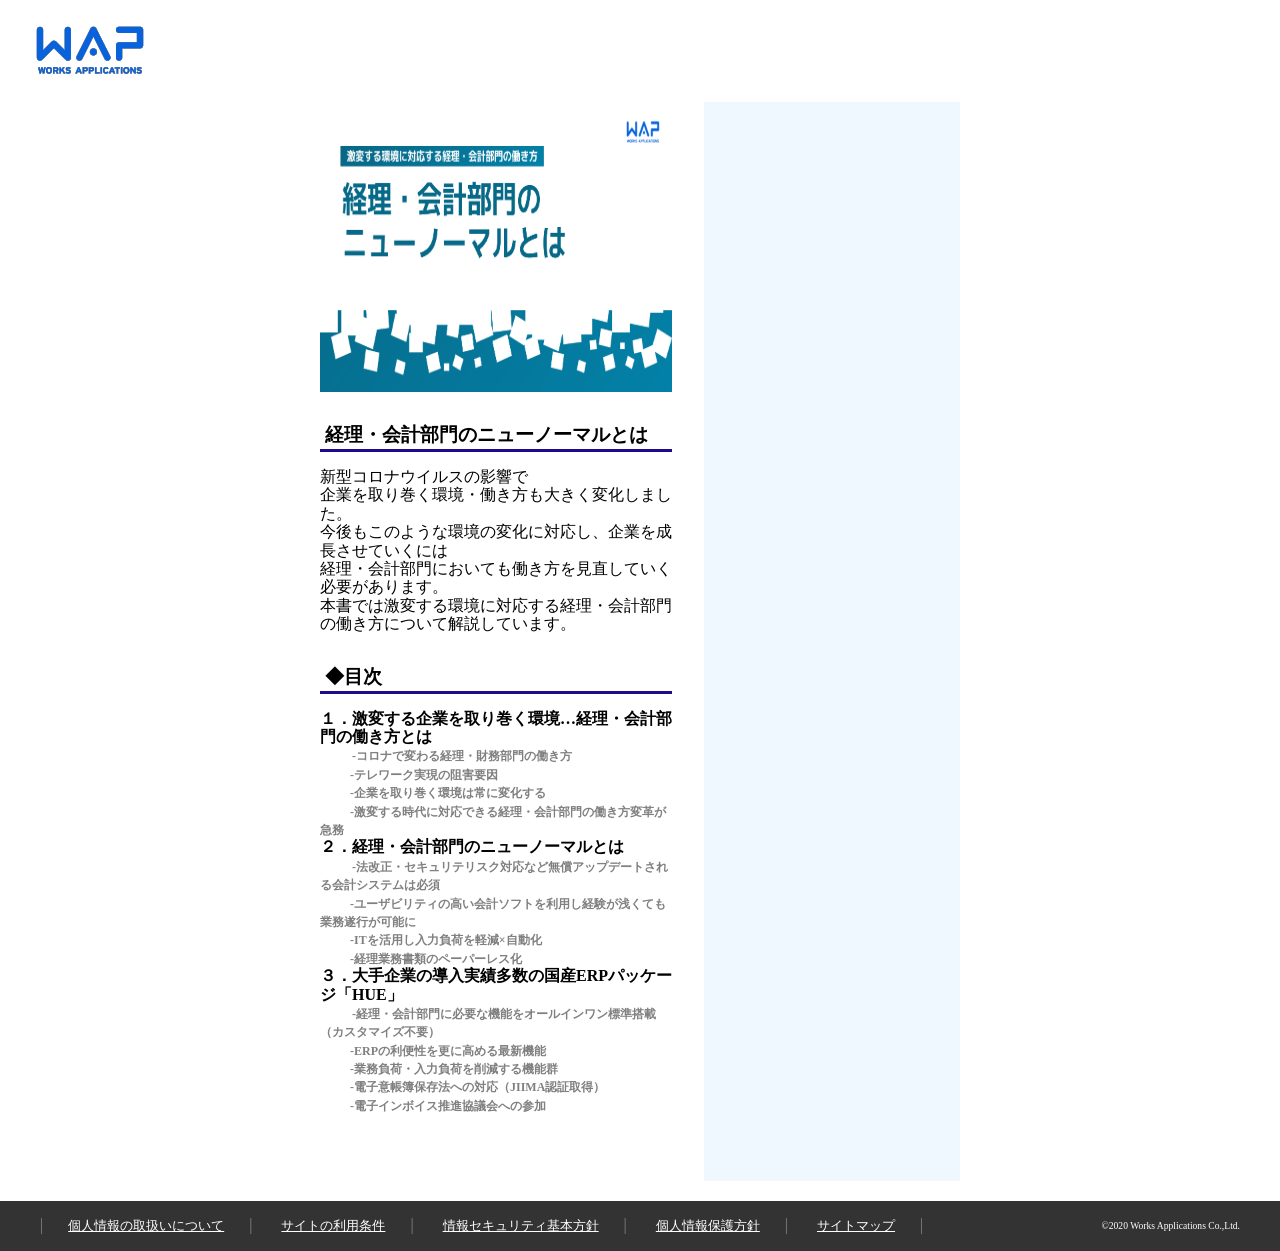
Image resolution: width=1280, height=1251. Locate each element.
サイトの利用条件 (333, 1225)
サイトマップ (856, 1225)
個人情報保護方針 (708, 1225)
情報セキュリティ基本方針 (521, 1225)
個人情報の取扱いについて (146, 1225)
